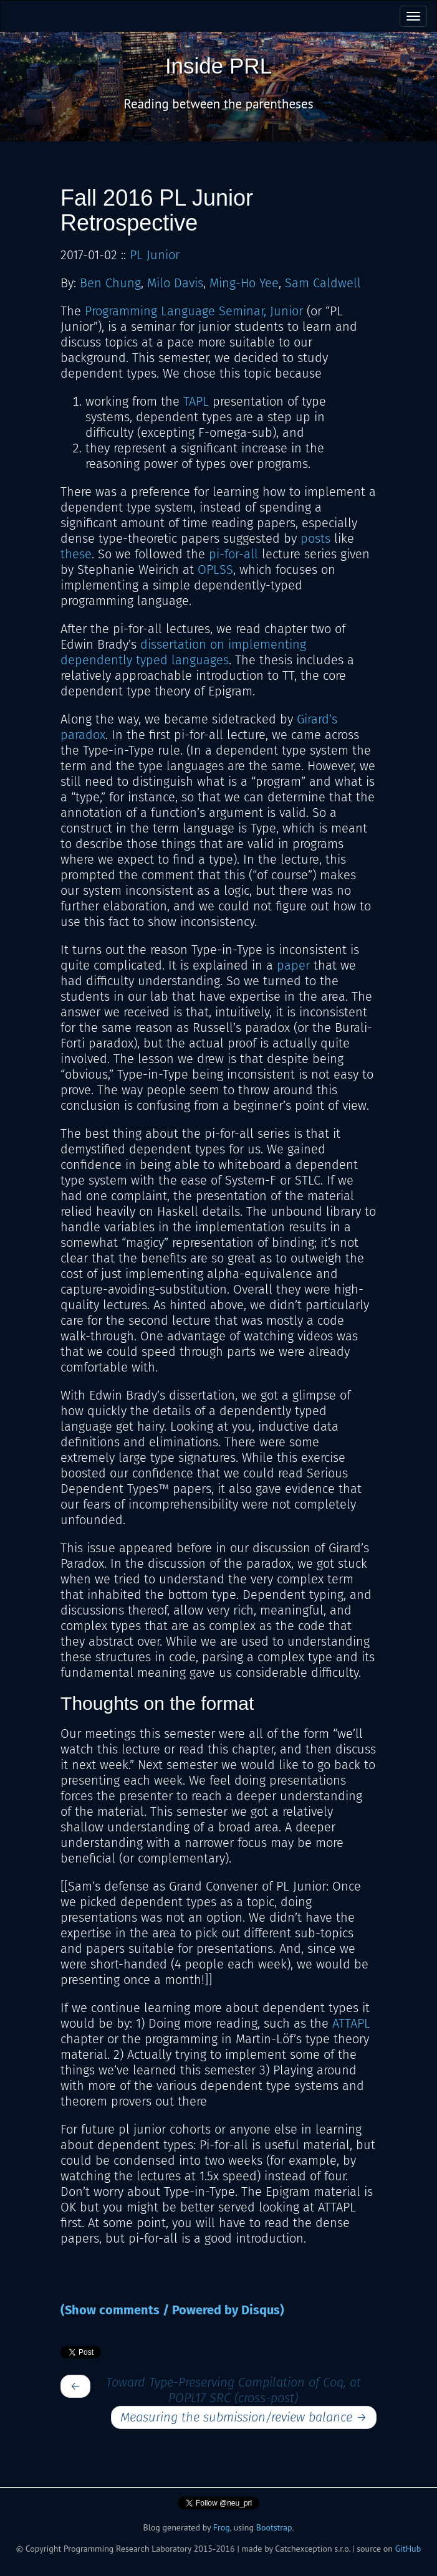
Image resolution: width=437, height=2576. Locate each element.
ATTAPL (351, 2023)
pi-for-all (233, 553)
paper (293, 965)
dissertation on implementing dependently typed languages (183, 652)
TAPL (196, 401)
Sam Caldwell (323, 282)
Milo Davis (175, 282)
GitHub (408, 2548)
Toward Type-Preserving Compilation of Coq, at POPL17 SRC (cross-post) (233, 2390)
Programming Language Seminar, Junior (194, 310)
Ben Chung (110, 282)
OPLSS (215, 569)
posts (315, 538)
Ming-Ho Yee (244, 282)
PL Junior (155, 254)
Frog (221, 2527)
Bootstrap (274, 2527)
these (76, 553)
